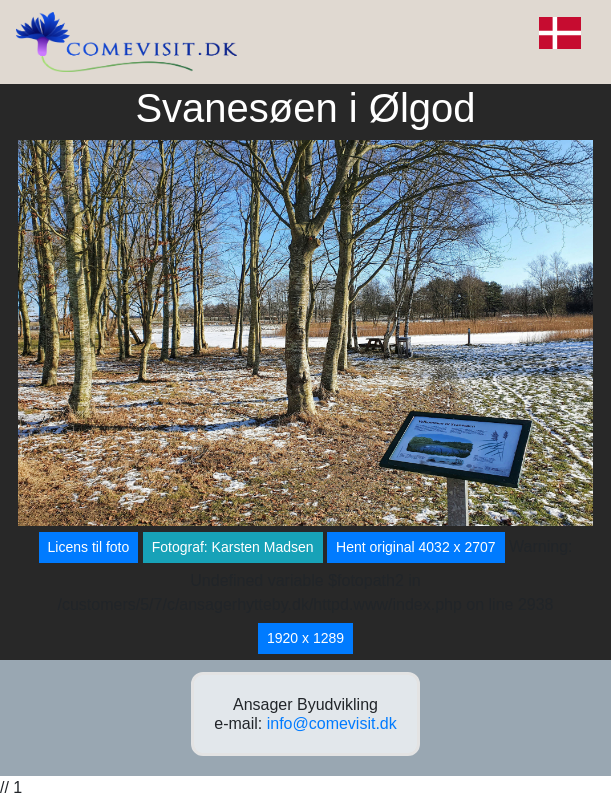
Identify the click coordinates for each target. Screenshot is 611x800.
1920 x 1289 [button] (305, 638)
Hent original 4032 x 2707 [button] (416, 547)
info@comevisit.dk (332, 723)
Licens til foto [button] (89, 547)
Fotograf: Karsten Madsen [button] (233, 547)
